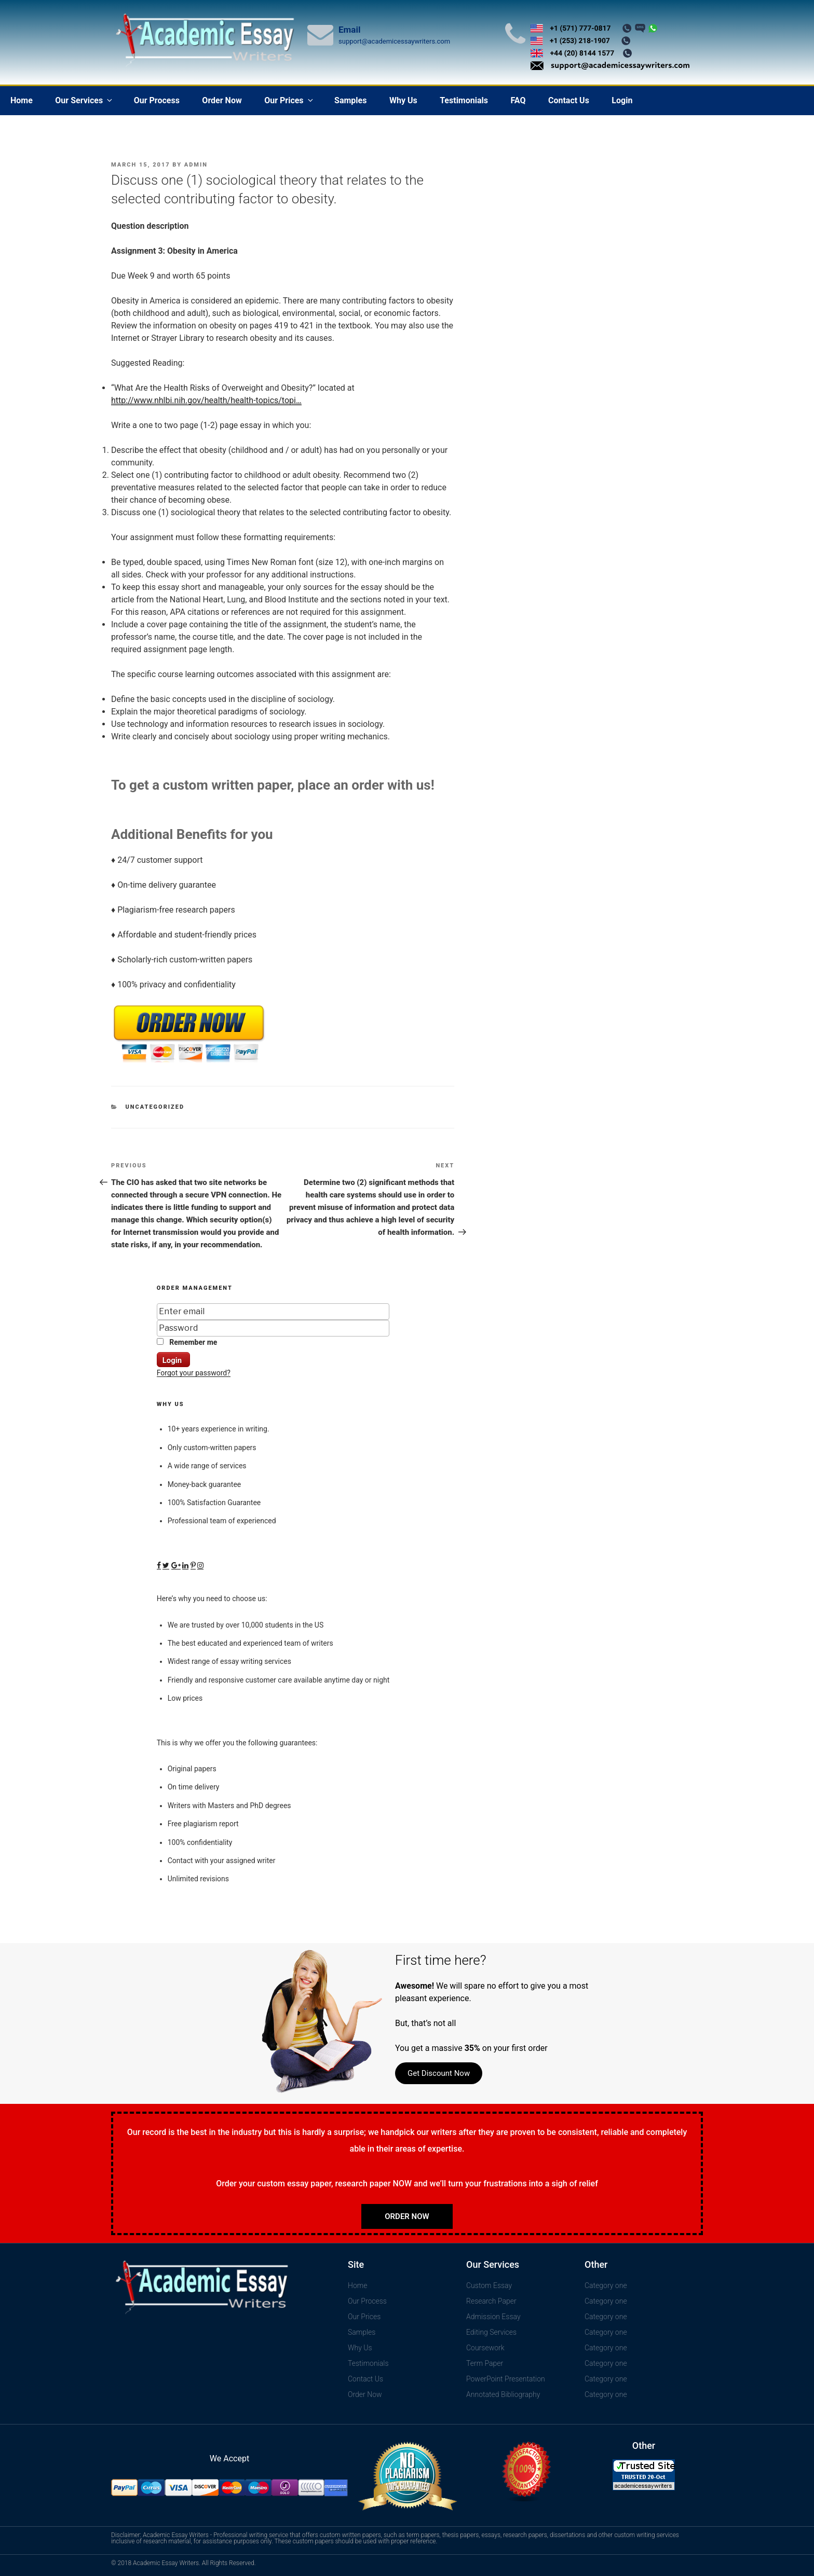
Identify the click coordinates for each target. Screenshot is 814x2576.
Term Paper (484, 2363)
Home (21, 100)
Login (622, 100)
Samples (350, 100)
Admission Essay (493, 2316)
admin (196, 164)
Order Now (221, 100)
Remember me (187, 1342)
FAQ (517, 100)
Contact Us (568, 100)
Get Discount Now (439, 2073)
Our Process (157, 100)
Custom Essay (489, 2285)
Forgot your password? (193, 1373)
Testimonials (464, 100)
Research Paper (491, 2301)
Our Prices (289, 100)
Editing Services (491, 2332)
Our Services (84, 100)
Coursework (485, 2348)
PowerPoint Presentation (505, 2379)
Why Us (403, 100)
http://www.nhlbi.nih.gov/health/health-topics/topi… (206, 400)
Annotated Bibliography (503, 2394)
